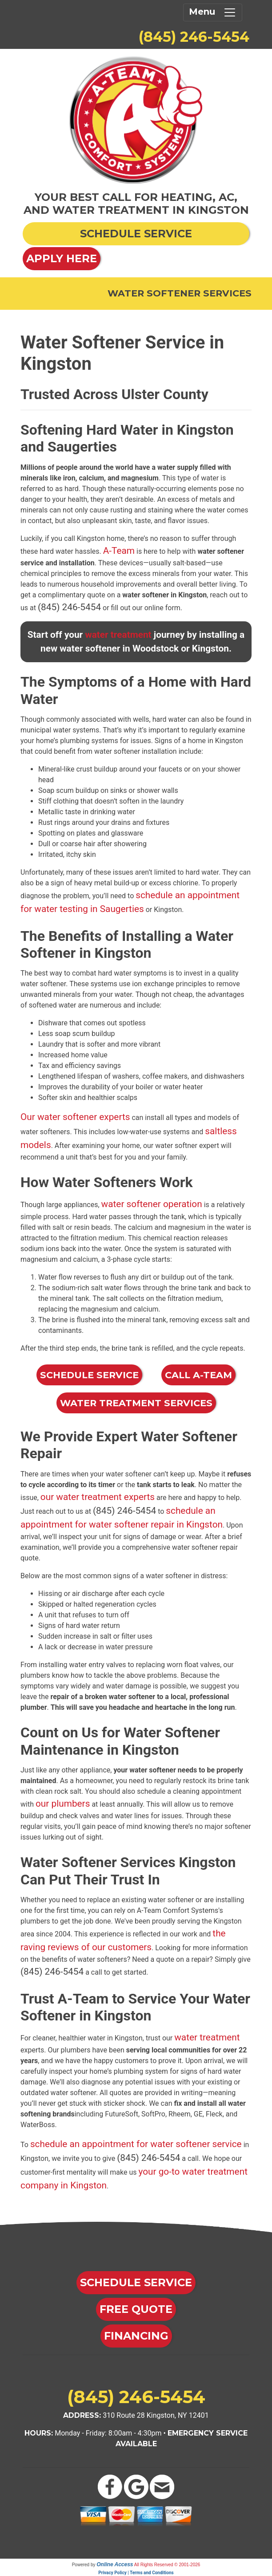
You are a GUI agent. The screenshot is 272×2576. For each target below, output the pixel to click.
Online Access (114, 2564)
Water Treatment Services (136, 1402)
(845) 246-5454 (194, 36)
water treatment (118, 634)
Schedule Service (89, 1374)
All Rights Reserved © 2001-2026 (167, 2564)
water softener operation (151, 1204)
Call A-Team (198, 1374)
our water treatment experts (97, 1497)
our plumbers (63, 1803)
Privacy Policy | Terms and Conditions (135, 2572)
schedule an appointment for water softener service (136, 2144)
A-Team (119, 550)
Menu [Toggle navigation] (212, 12)
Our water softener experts (75, 1117)
